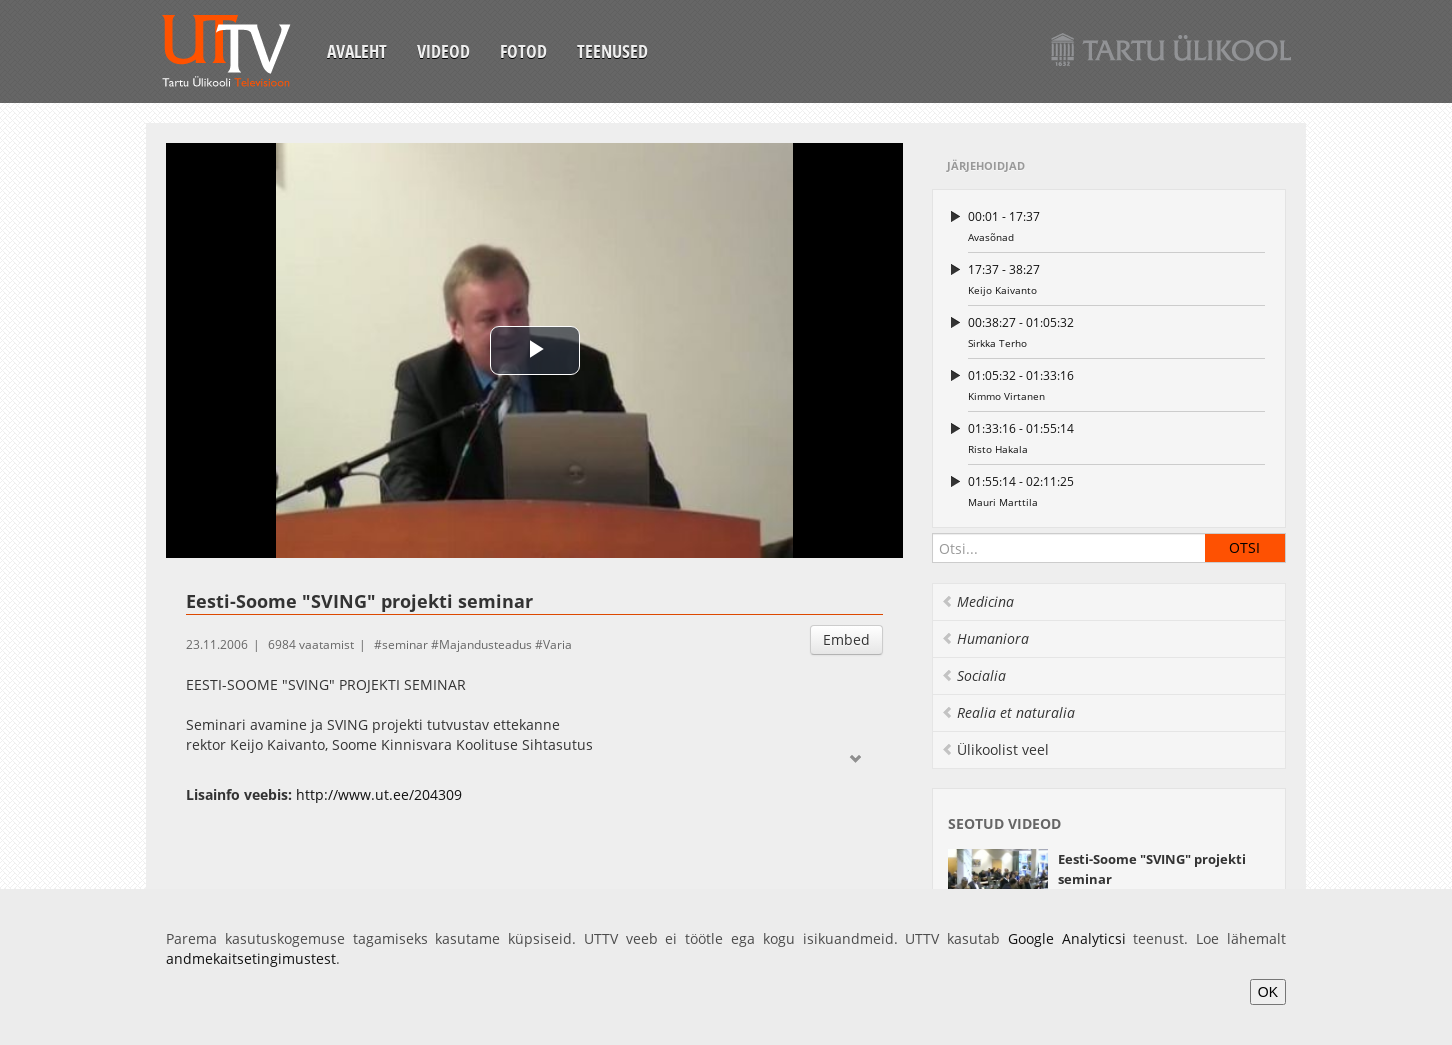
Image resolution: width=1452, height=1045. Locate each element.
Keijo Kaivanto (1116, 278)
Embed (846, 639)
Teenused (612, 51)
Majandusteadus (485, 644)
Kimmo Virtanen (1116, 384)
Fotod (523, 51)
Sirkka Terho (1116, 331)
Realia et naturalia (1008, 712)
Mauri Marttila (1116, 490)
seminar (405, 644)
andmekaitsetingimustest (251, 958)
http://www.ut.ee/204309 (379, 794)
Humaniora (985, 638)
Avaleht (357, 51)
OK (1268, 992)
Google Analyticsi (1067, 938)
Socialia (973, 675)
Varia (557, 644)
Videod (443, 51)
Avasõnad (1116, 225)
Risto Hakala (1116, 437)
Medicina (977, 601)
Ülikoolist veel (995, 749)
